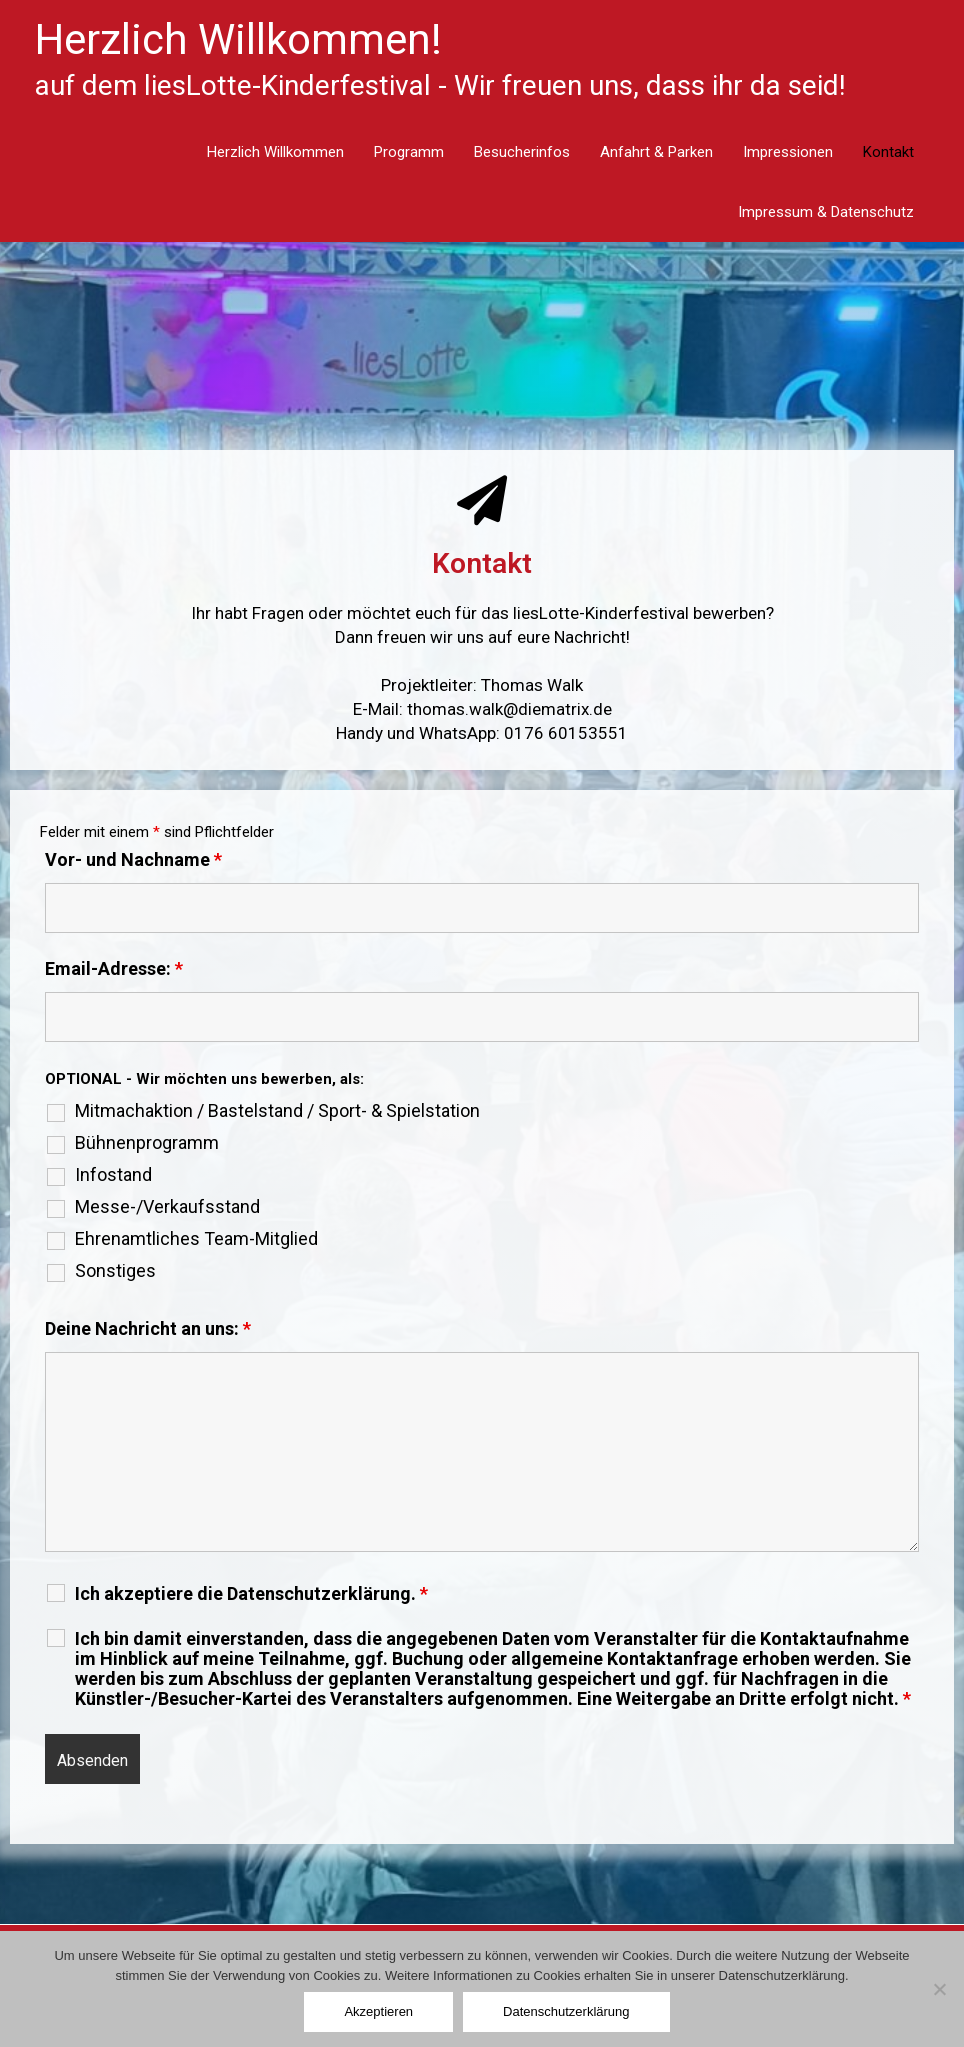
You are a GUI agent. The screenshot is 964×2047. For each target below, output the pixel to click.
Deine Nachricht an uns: (148, 1328)
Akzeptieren (378, 2011)
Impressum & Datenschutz (826, 212)
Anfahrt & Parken (656, 152)
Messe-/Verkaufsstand (167, 1207)
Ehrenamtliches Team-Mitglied (196, 1239)
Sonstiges (115, 1271)
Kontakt (888, 152)
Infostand (113, 1175)
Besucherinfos (522, 152)
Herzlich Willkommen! (238, 39)
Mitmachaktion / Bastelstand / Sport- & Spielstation (277, 1111)
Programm (409, 152)
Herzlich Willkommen (275, 152)
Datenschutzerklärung (566, 2011)
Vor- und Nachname (133, 859)
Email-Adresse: (114, 968)
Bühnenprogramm (147, 1143)
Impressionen (788, 152)
